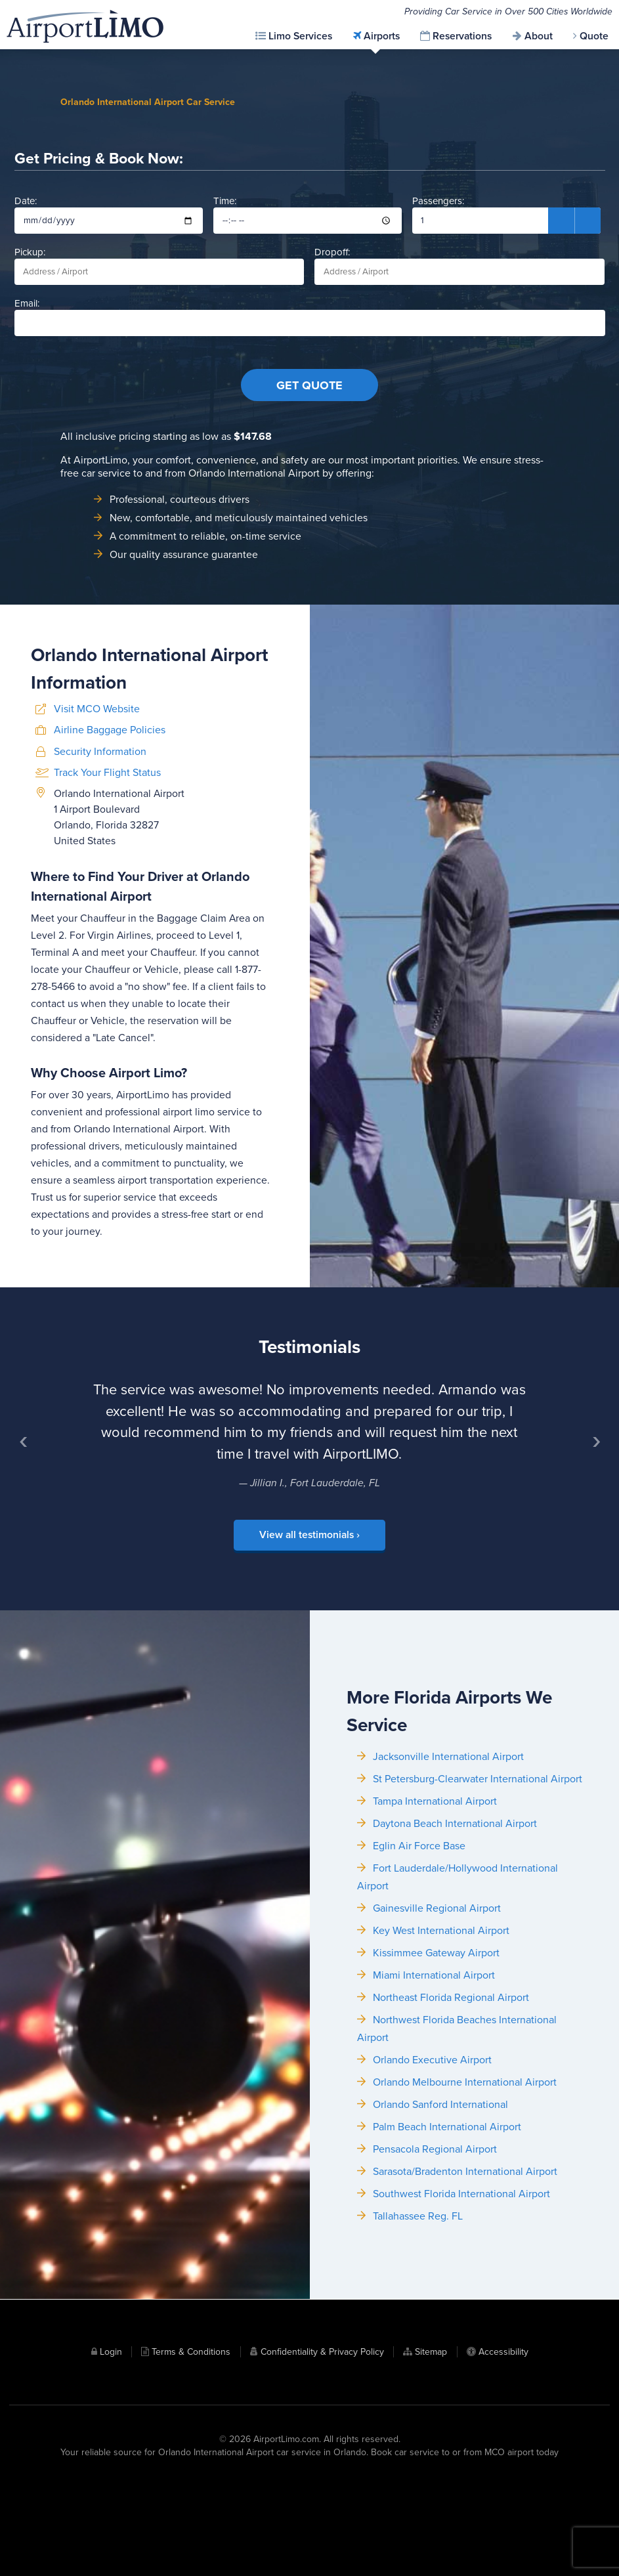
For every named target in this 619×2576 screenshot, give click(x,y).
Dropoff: (459, 284)
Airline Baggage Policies (109, 842)
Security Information (100, 863)
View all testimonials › (309, 1615)
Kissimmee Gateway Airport (436, 2074)
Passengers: (506, 233)
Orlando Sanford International (440, 2226)
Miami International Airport (434, 2096)
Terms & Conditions (191, 2441)
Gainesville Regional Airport (437, 2029)
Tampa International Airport (435, 1922)
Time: (307, 233)
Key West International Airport (441, 2052)
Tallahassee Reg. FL (418, 2337)
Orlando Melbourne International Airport (465, 2203)
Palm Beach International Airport (447, 2248)
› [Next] (601, 1527)
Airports (382, 36)
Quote (594, 36)
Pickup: (159, 284)
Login (111, 2441)
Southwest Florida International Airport (461, 2315)
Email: (309, 335)
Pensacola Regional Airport (435, 2270)
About (538, 36)
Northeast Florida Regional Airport (451, 2119)
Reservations (462, 36)
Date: (108, 233)
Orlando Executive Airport (432, 2181)
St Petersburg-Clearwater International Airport (477, 1900)
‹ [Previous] (28, 1527)
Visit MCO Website (97, 820)
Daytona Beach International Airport (455, 1945)
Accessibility (503, 2441)
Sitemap (431, 2441)
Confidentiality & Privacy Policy (322, 2441)
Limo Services (300, 36)
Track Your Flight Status (107, 884)
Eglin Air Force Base (419, 1967)
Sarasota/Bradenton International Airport (465, 2293)
